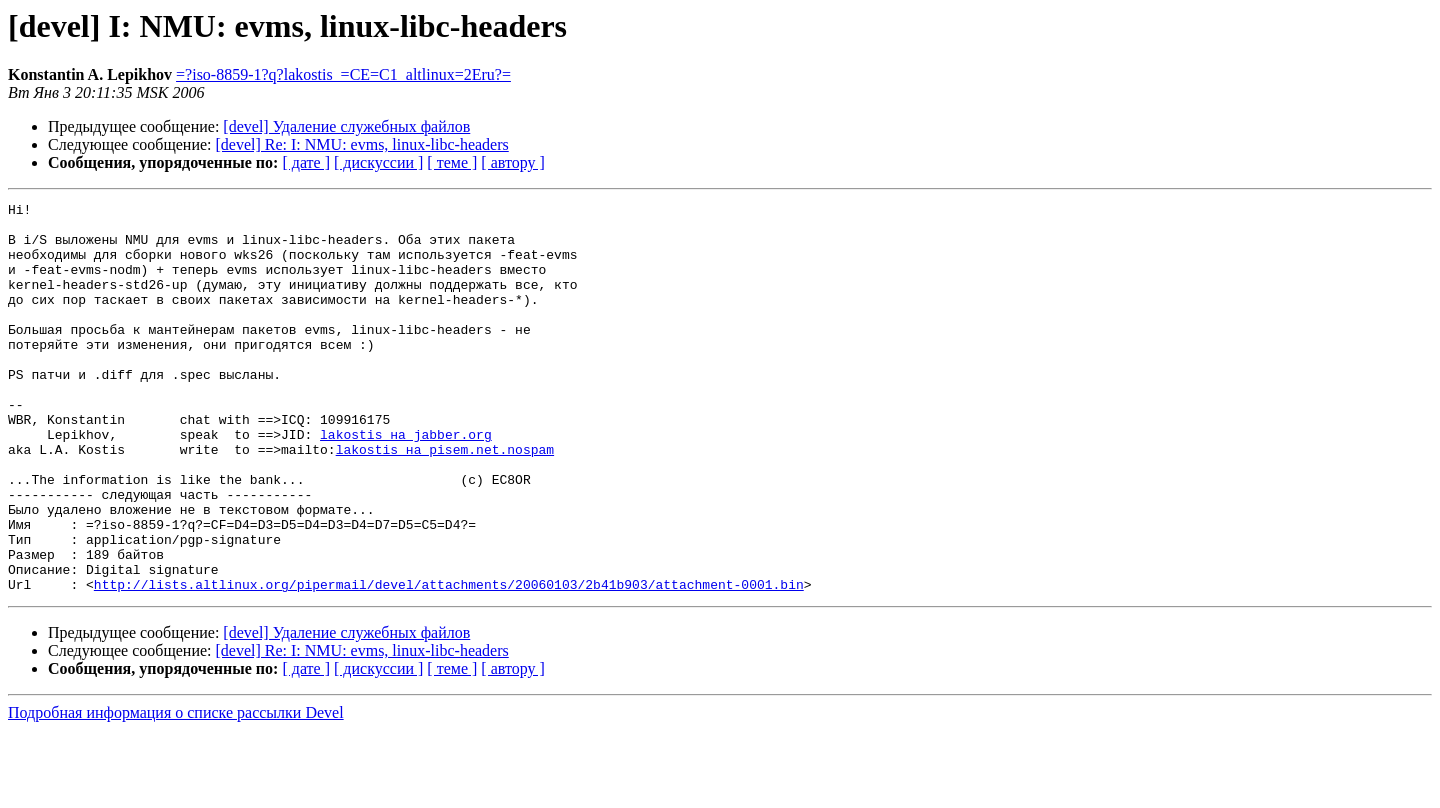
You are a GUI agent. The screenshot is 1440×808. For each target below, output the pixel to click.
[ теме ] (452, 162)
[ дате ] (306, 162)
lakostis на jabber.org (406, 482)
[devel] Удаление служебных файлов (346, 126)
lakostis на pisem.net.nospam (445, 500)
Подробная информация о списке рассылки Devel (176, 790)
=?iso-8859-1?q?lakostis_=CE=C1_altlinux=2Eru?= (343, 74)
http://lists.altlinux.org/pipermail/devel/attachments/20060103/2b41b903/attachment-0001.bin (449, 662)
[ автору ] (512, 162)
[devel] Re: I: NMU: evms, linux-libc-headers (362, 144)
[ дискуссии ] (378, 162)
